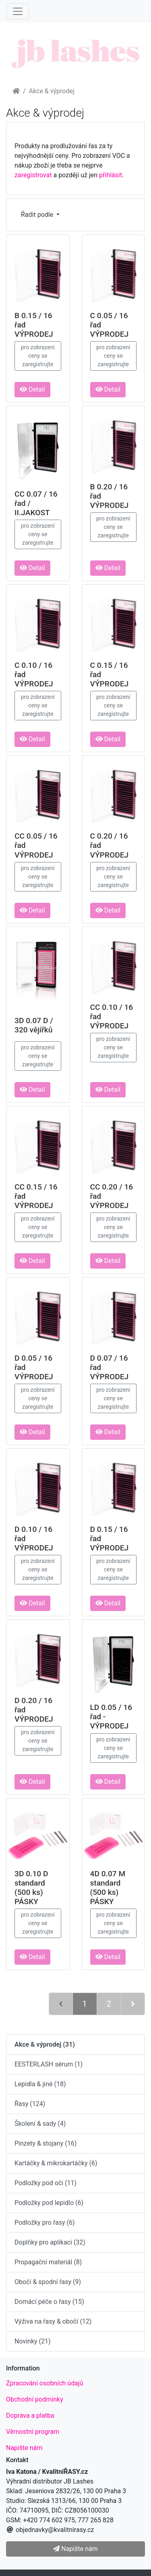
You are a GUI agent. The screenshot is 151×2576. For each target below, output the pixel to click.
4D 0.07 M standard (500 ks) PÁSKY (108, 1887)
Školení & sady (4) (40, 2123)
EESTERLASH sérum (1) (48, 2064)
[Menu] (17, 11)
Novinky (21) (32, 2341)
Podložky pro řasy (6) (44, 2222)
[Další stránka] (133, 2004)
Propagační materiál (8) (48, 2262)
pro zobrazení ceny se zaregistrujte (38, 355)
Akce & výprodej (51, 91)
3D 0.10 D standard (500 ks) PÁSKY (31, 1887)
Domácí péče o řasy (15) (49, 2301)
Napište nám (24, 2448)
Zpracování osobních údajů (44, 2383)
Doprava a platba (30, 2415)
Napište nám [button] (75, 2549)
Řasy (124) (29, 2104)
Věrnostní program (32, 2431)
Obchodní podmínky (34, 2399)
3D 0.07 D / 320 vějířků (33, 1025)
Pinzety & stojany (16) (45, 2143)
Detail (32, 389)
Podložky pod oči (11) (45, 2183)
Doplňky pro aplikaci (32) (49, 2242)
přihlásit (110, 175)
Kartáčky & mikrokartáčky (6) (55, 2163)
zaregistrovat (33, 175)
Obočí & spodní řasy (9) (47, 2282)
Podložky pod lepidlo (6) (48, 2203)
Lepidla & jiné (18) (40, 2084)
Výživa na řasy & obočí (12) (52, 2321)
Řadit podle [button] (38, 214)
